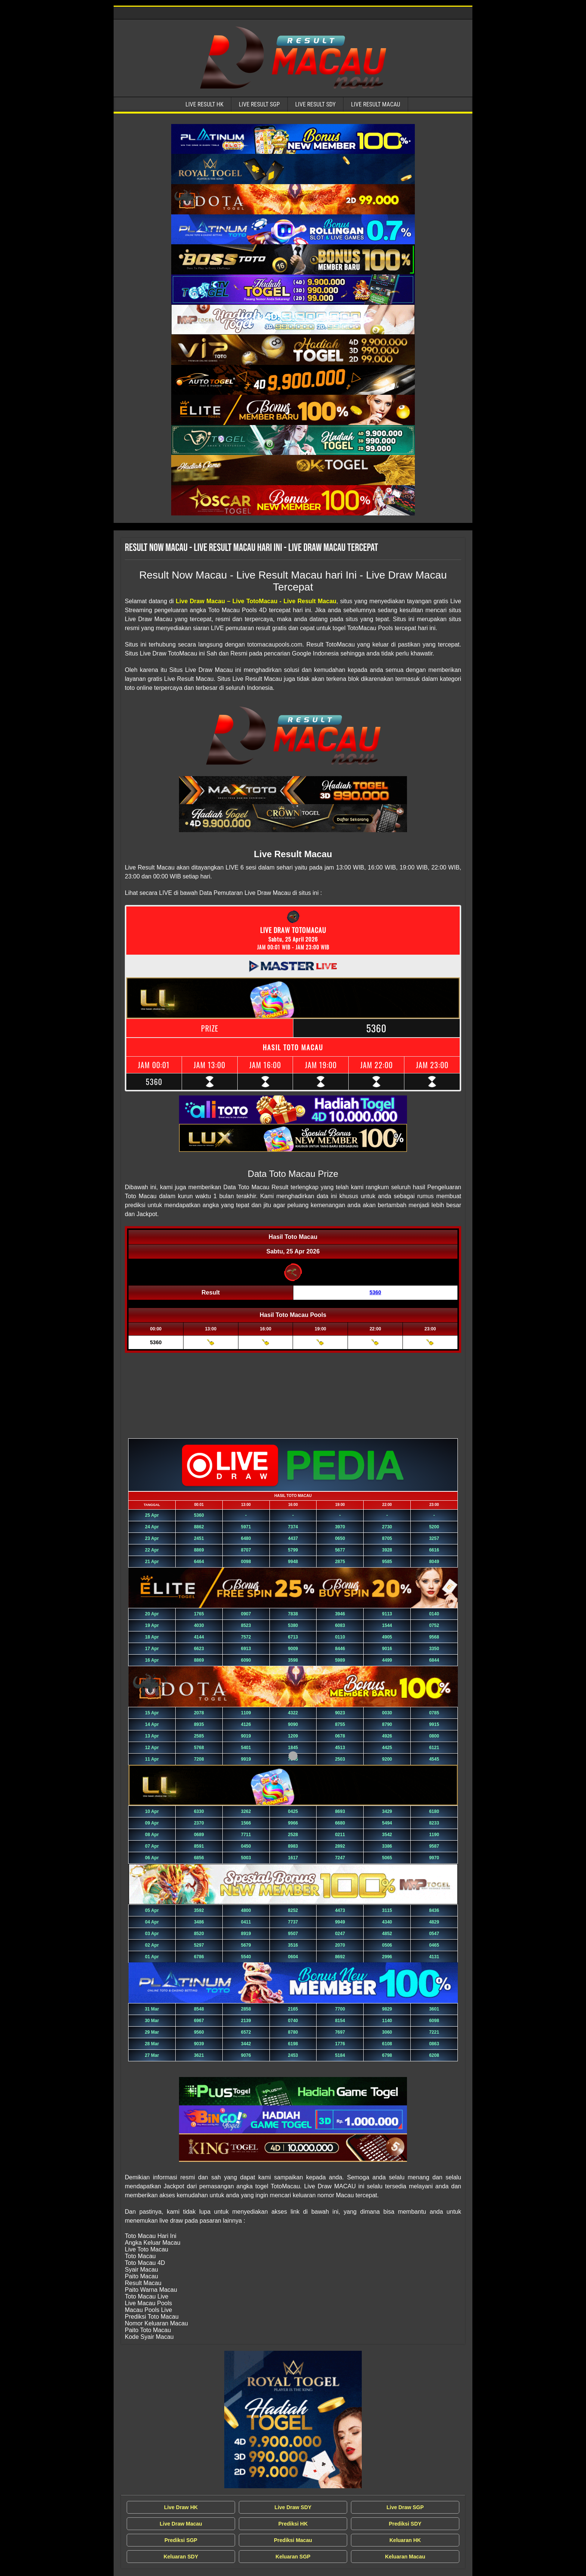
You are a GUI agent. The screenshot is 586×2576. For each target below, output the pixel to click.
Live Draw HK (181, 2507)
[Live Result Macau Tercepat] (293, 139)
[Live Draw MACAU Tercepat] (293, 2419)
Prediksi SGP (180, 2540)
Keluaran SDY (181, 2557)
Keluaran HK (405, 2540)
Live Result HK (204, 104)
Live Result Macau (375, 104)
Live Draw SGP (405, 2507)
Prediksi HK (293, 2524)
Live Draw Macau (181, 2524)
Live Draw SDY (293, 2507)
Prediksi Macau (293, 2540)
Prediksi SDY (405, 2524)
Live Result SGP (259, 104)
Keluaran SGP (292, 2557)
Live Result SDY (315, 104)
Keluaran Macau (405, 2557)
